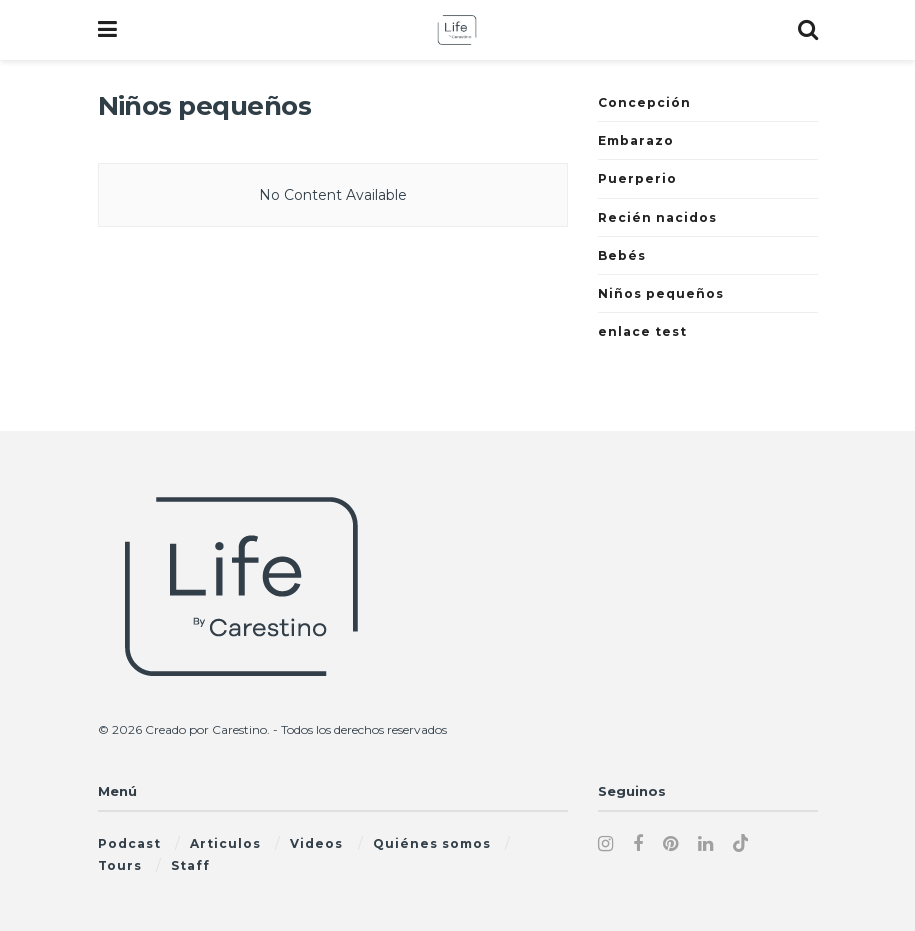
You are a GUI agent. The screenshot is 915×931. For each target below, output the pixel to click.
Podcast (129, 843)
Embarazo (636, 140)
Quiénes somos (432, 843)
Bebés (622, 255)
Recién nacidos (657, 217)
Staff (190, 865)
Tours (120, 865)
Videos (316, 843)
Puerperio (637, 178)
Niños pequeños (661, 293)
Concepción (644, 102)
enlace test (642, 331)
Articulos (225, 843)
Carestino (239, 729)
